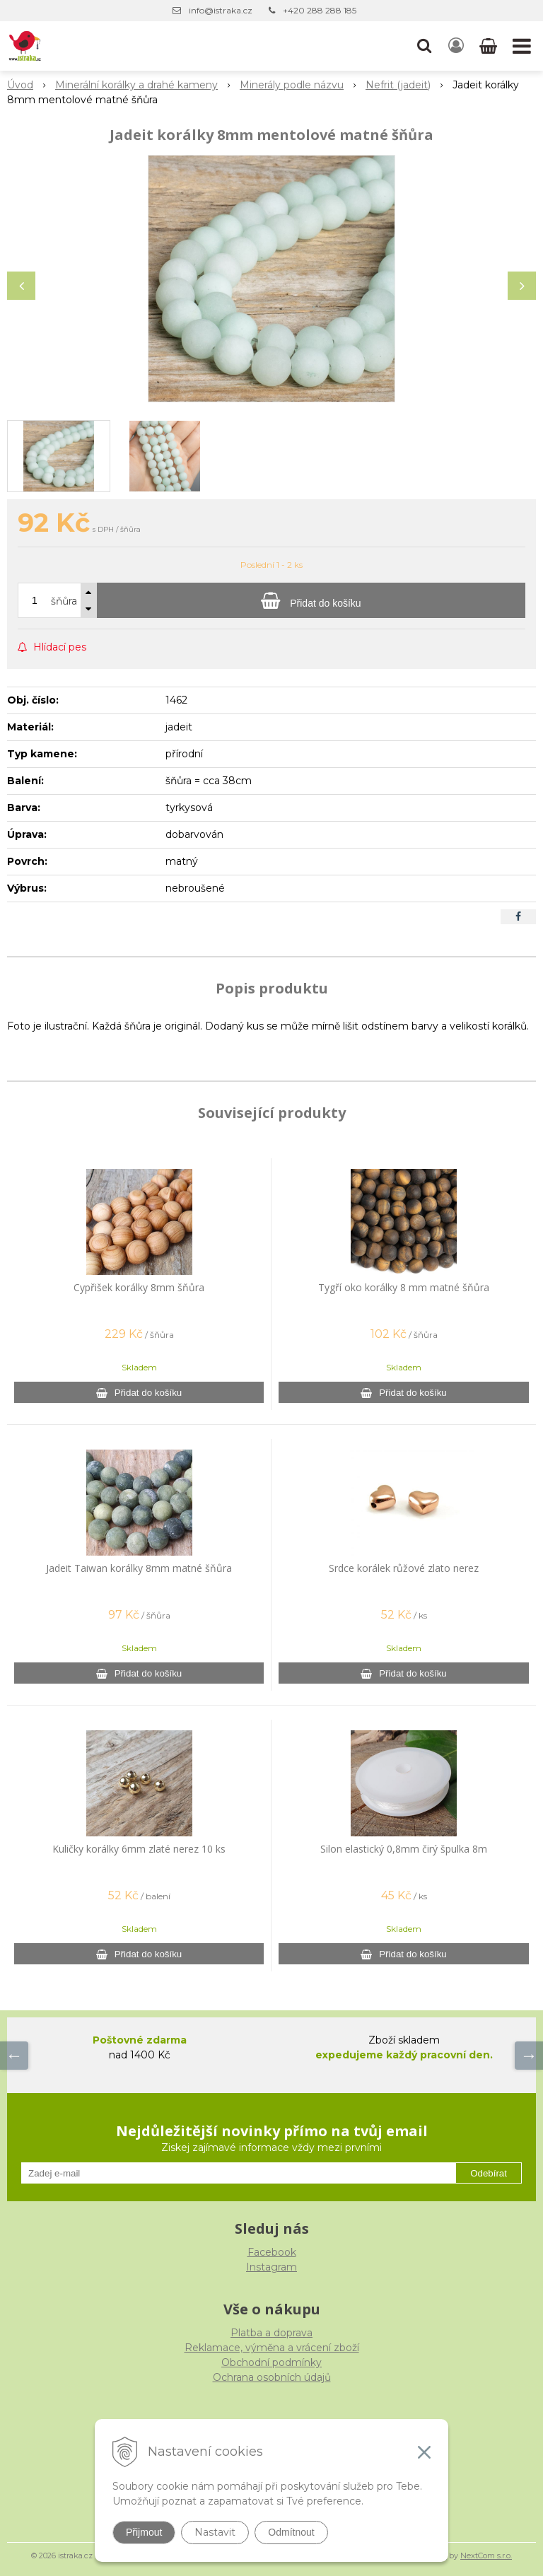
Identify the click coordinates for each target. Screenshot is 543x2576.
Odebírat (488, 2173)
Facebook (271, 2252)
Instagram (271, 2267)
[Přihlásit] (456, 46)
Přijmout (144, 2532)
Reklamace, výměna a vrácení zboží (272, 2347)
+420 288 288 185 (319, 10)
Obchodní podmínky (271, 2362)
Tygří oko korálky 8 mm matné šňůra (403, 1287)
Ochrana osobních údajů (272, 2377)
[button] (424, 46)
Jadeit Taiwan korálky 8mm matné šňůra (139, 1568)
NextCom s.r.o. (486, 2555)
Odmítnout (291, 2532)
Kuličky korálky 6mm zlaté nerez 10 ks (139, 1848)
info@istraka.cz (220, 10)
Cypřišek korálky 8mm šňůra (139, 1287)
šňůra (64, 601)
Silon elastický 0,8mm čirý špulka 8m (403, 1848)
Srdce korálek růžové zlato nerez (404, 1568)
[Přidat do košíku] (311, 600)
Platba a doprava (271, 2332)
